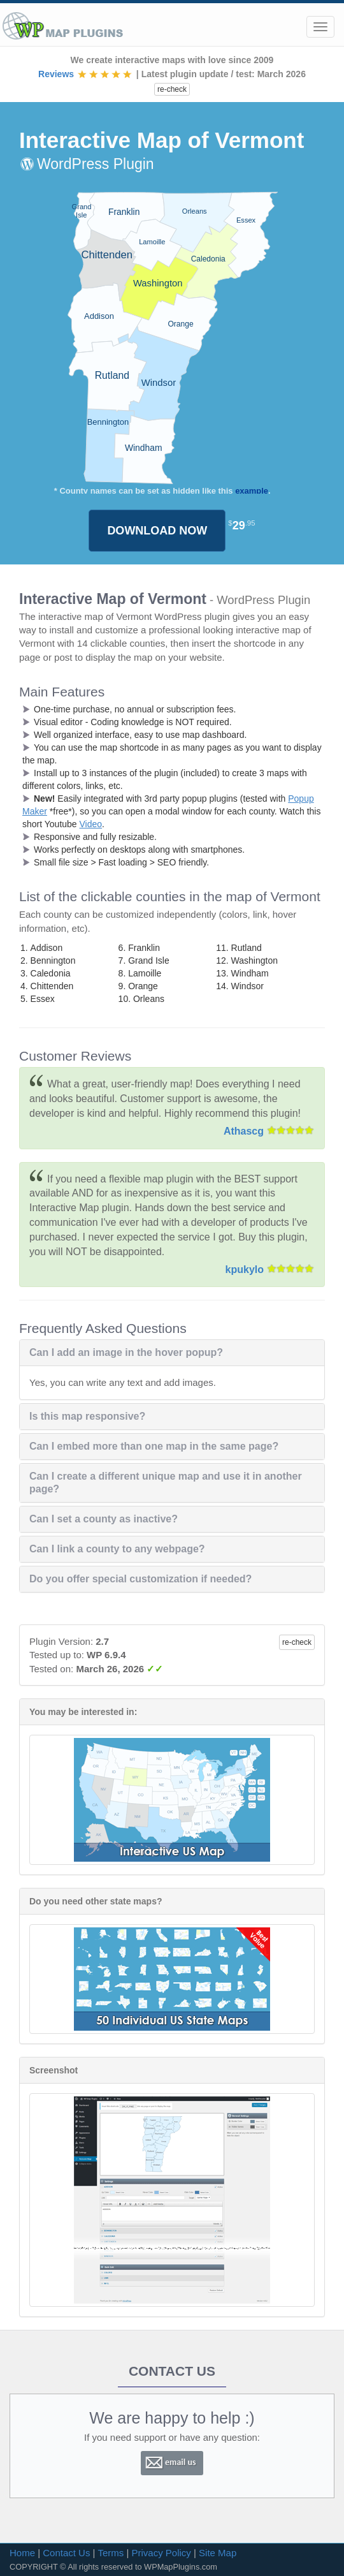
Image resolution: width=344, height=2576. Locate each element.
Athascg (244, 1131)
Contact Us (66, 2552)
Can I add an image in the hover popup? (126, 1352)
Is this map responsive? (87, 1416)
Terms (110, 2552)
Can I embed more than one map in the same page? (153, 1446)
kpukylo (245, 1269)
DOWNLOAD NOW (157, 530)
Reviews (86, 74)
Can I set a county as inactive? (103, 1518)
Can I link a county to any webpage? (117, 1548)
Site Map (217, 2552)
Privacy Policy (161, 2552)
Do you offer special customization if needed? (140, 1578)
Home (22, 2552)
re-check (172, 89)
